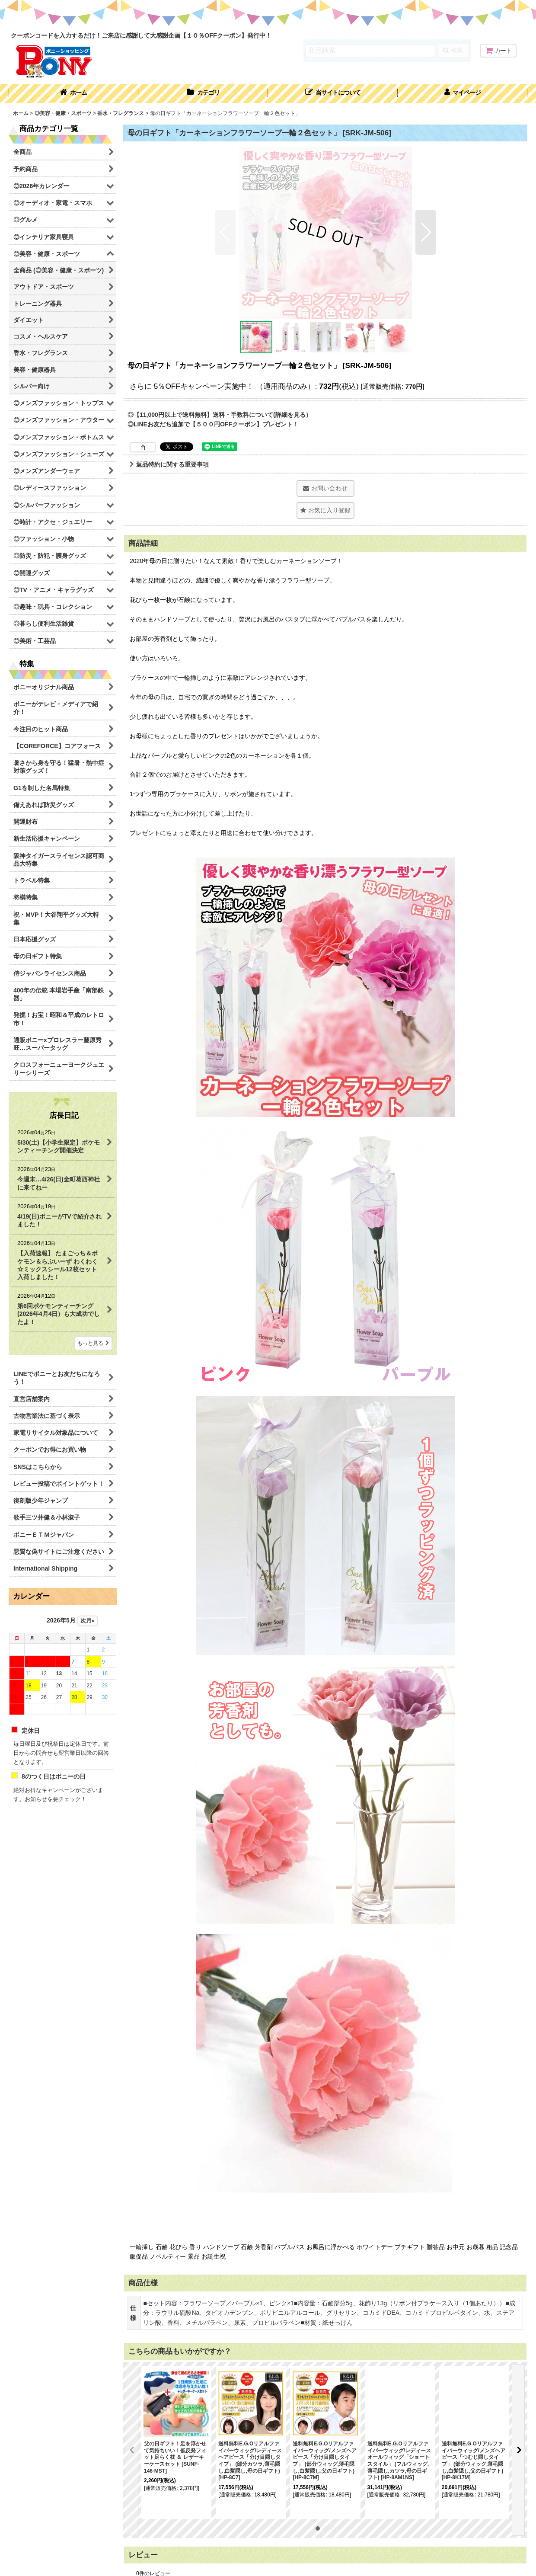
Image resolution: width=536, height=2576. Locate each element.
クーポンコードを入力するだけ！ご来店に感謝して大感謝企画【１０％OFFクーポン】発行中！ (141, 35)
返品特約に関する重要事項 (169, 464)
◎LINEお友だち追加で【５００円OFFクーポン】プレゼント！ (213, 424)
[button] (333, 93)
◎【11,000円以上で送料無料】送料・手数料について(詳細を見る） (220, 414)
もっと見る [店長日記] (93, 1343)
